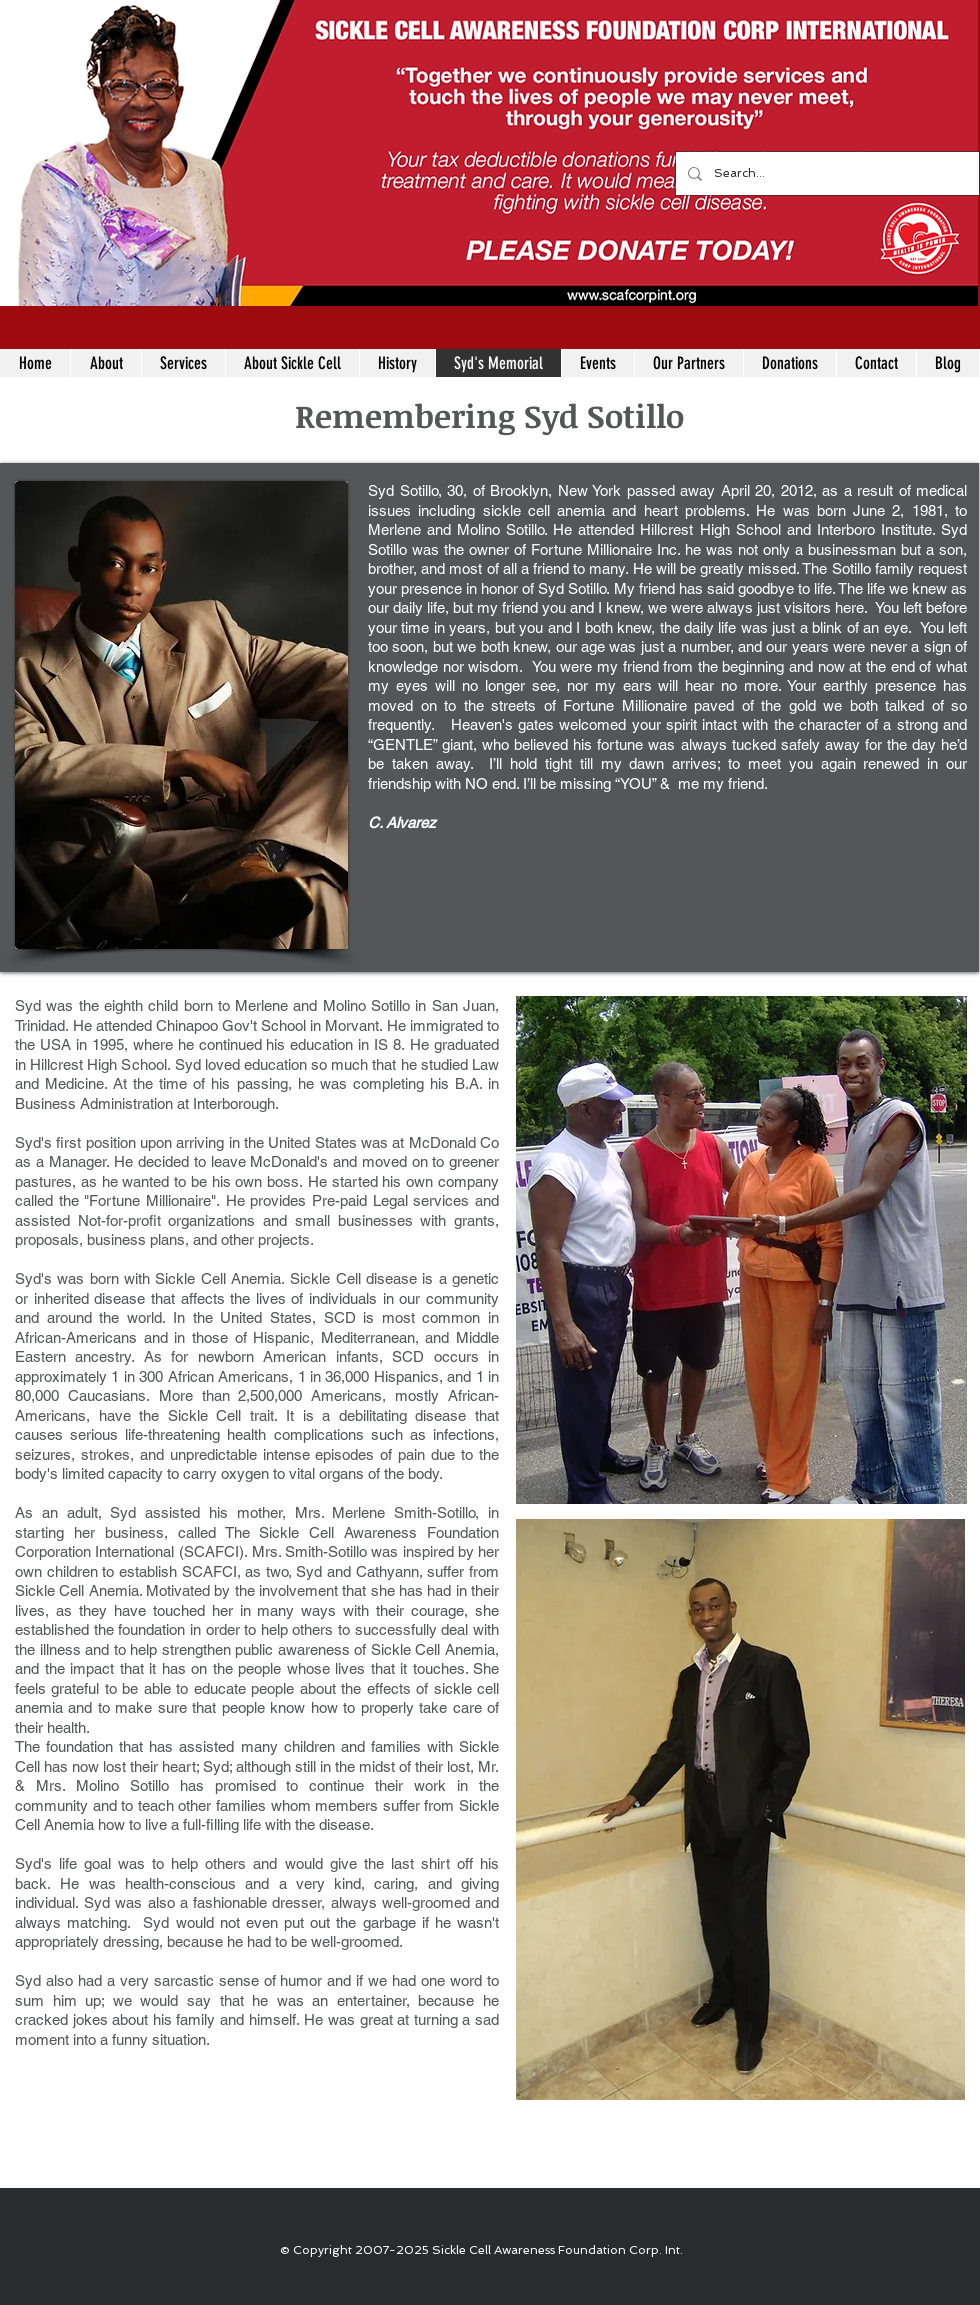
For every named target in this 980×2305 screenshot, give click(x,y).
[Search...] (825, 173)
